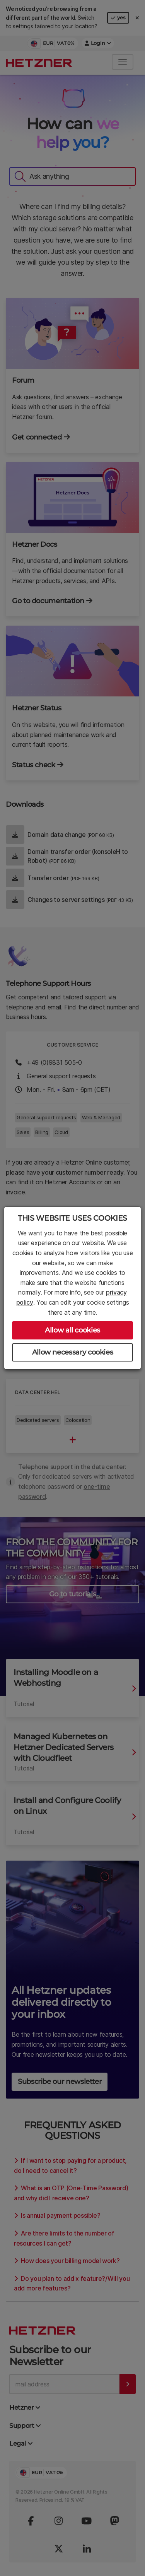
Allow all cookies (72, 1330)
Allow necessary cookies (72, 1352)
